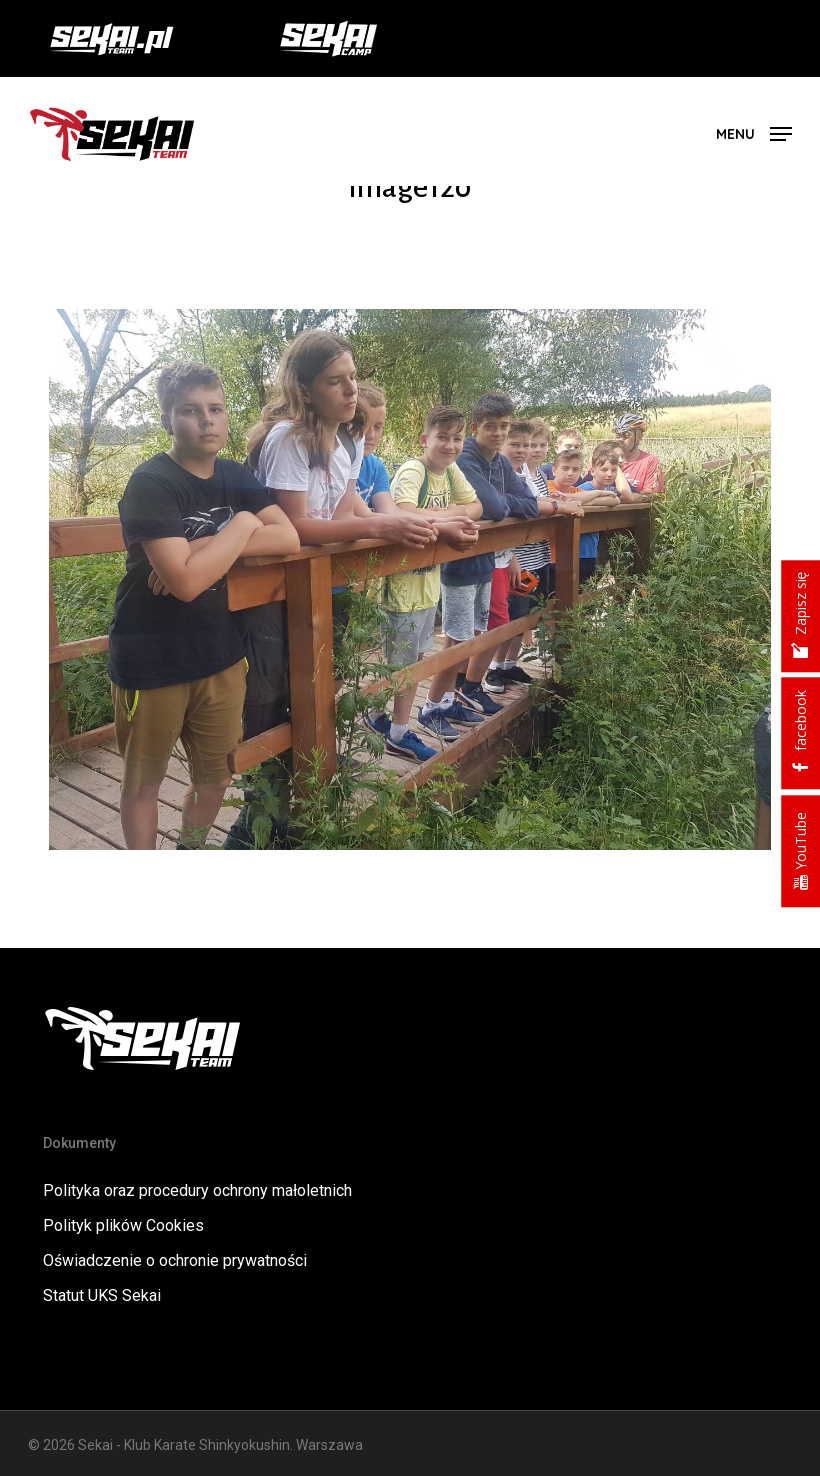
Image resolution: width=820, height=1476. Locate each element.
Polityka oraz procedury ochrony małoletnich (197, 1190)
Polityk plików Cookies (123, 1225)
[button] (754, 132)
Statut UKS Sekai (102, 1295)
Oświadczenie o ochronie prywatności (175, 1260)
